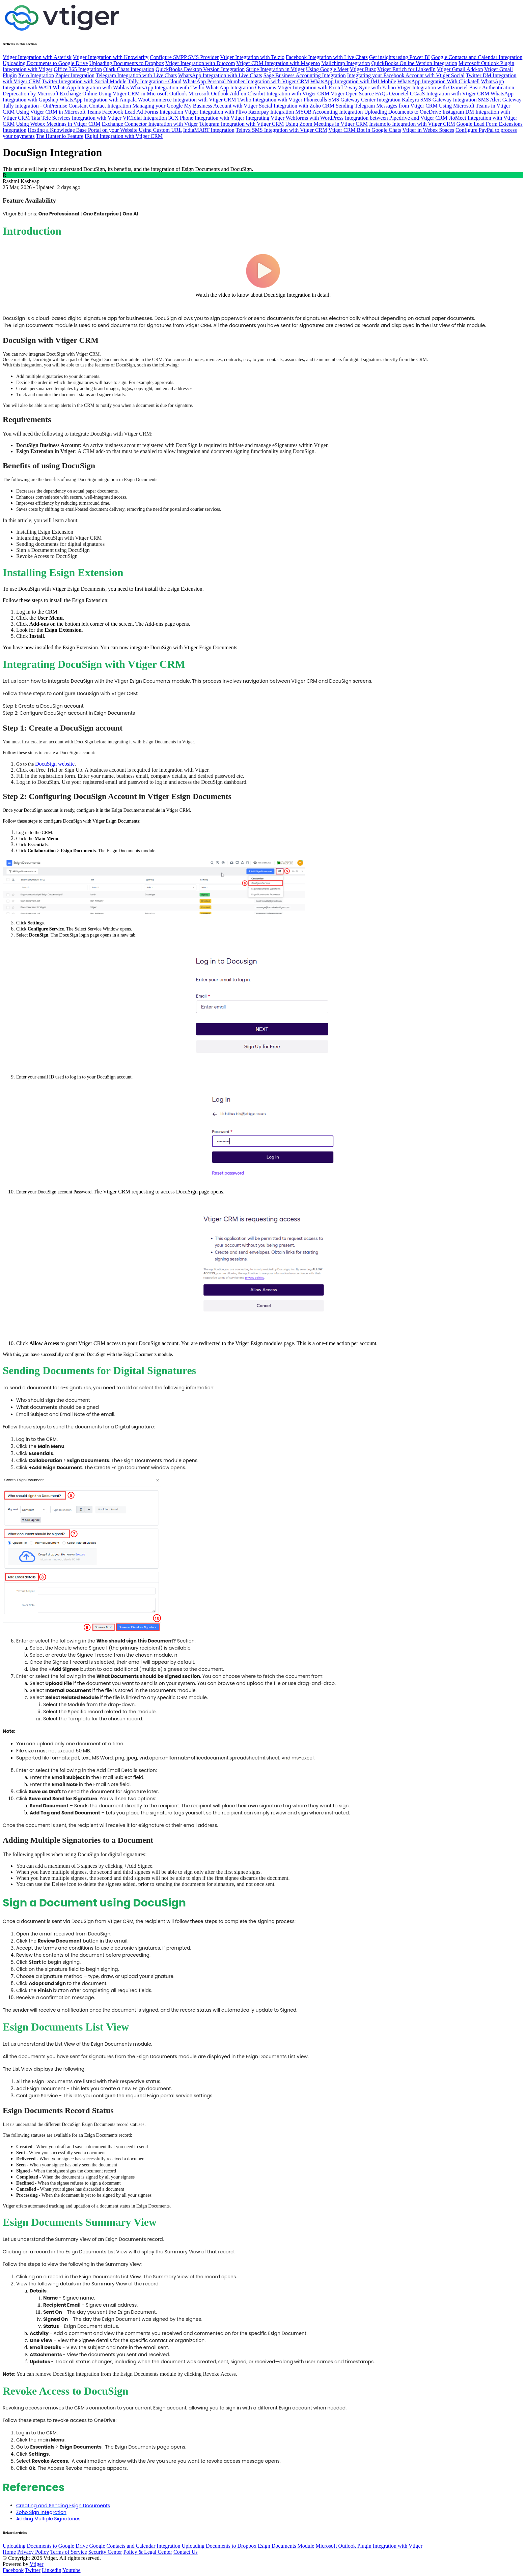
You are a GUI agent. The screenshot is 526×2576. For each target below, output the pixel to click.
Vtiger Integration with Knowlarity (110, 57)
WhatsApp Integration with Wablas (91, 87)
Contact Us (185, 2552)
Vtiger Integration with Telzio (252, 57)
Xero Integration (36, 75)
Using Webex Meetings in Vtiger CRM (58, 124)
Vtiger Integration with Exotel (310, 87)
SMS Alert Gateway (500, 99)
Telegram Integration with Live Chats (136, 75)
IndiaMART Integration (208, 130)
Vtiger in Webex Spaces (428, 130)
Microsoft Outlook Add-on (217, 93)
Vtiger (37, 2564)
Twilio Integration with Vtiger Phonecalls (282, 99)
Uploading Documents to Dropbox (126, 63)
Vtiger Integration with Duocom (200, 63)
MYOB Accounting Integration (329, 112)
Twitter (32, 2570)
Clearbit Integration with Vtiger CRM (288, 93)
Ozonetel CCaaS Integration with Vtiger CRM (439, 93)
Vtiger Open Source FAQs (359, 93)
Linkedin (51, 2570)
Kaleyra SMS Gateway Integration (439, 99)
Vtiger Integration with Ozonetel (432, 87)
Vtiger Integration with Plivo (215, 112)
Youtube (71, 2570)
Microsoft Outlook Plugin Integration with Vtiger (368, 2546)
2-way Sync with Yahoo (370, 87)
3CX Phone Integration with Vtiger (206, 118)
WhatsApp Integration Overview (241, 87)
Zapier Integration (74, 75)
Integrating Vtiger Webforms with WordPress (294, 118)
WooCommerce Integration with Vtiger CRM (187, 99)
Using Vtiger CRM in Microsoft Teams (58, 112)
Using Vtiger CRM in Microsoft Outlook (143, 93)
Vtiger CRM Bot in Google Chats (364, 130)
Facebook (13, 2570)
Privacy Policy (33, 2552)
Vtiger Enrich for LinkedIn (406, 69)
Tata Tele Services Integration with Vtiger (76, 118)
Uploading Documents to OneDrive (402, 112)
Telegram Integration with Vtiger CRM (241, 124)
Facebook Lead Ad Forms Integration (142, 112)
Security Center (105, 2552)
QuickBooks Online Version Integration (414, 63)
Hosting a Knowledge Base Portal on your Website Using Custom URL (105, 130)
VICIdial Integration (145, 118)
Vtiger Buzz (363, 69)
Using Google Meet (327, 69)
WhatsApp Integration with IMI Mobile (353, 81)
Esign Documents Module (286, 2546)
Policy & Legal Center (147, 2552)
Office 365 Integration (78, 69)
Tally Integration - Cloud (154, 81)
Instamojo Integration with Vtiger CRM (412, 124)
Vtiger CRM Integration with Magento (278, 63)
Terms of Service (68, 2552)
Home (9, 2552)
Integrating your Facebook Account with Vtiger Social (406, 75)
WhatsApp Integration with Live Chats (220, 75)
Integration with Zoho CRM (304, 106)
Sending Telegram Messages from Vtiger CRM (387, 106)
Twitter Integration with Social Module (84, 81)
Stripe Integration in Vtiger (275, 69)
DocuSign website (55, 764)
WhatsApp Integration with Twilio (167, 87)
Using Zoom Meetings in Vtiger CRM (326, 124)
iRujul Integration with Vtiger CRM (124, 136)
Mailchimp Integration (345, 63)
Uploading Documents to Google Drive (45, 63)
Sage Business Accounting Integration (305, 75)
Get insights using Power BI (399, 57)
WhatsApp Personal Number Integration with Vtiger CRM (246, 81)
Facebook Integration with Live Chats (327, 57)
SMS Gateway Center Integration (364, 99)
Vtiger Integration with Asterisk (37, 57)
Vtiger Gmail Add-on (460, 69)
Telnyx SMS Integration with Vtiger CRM (281, 130)
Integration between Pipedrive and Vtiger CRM (396, 118)
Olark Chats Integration (128, 69)
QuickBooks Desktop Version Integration (200, 69)
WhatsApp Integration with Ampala (98, 99)
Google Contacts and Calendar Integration (476, 57)
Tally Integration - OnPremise (35, 106)
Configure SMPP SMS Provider (184, 57)
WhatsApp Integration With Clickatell (438, 81)
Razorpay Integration (271, 112)
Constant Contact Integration (99, 106)
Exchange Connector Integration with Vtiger (150, 124)
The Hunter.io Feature (59, 136)
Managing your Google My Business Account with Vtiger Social (202, 106)
